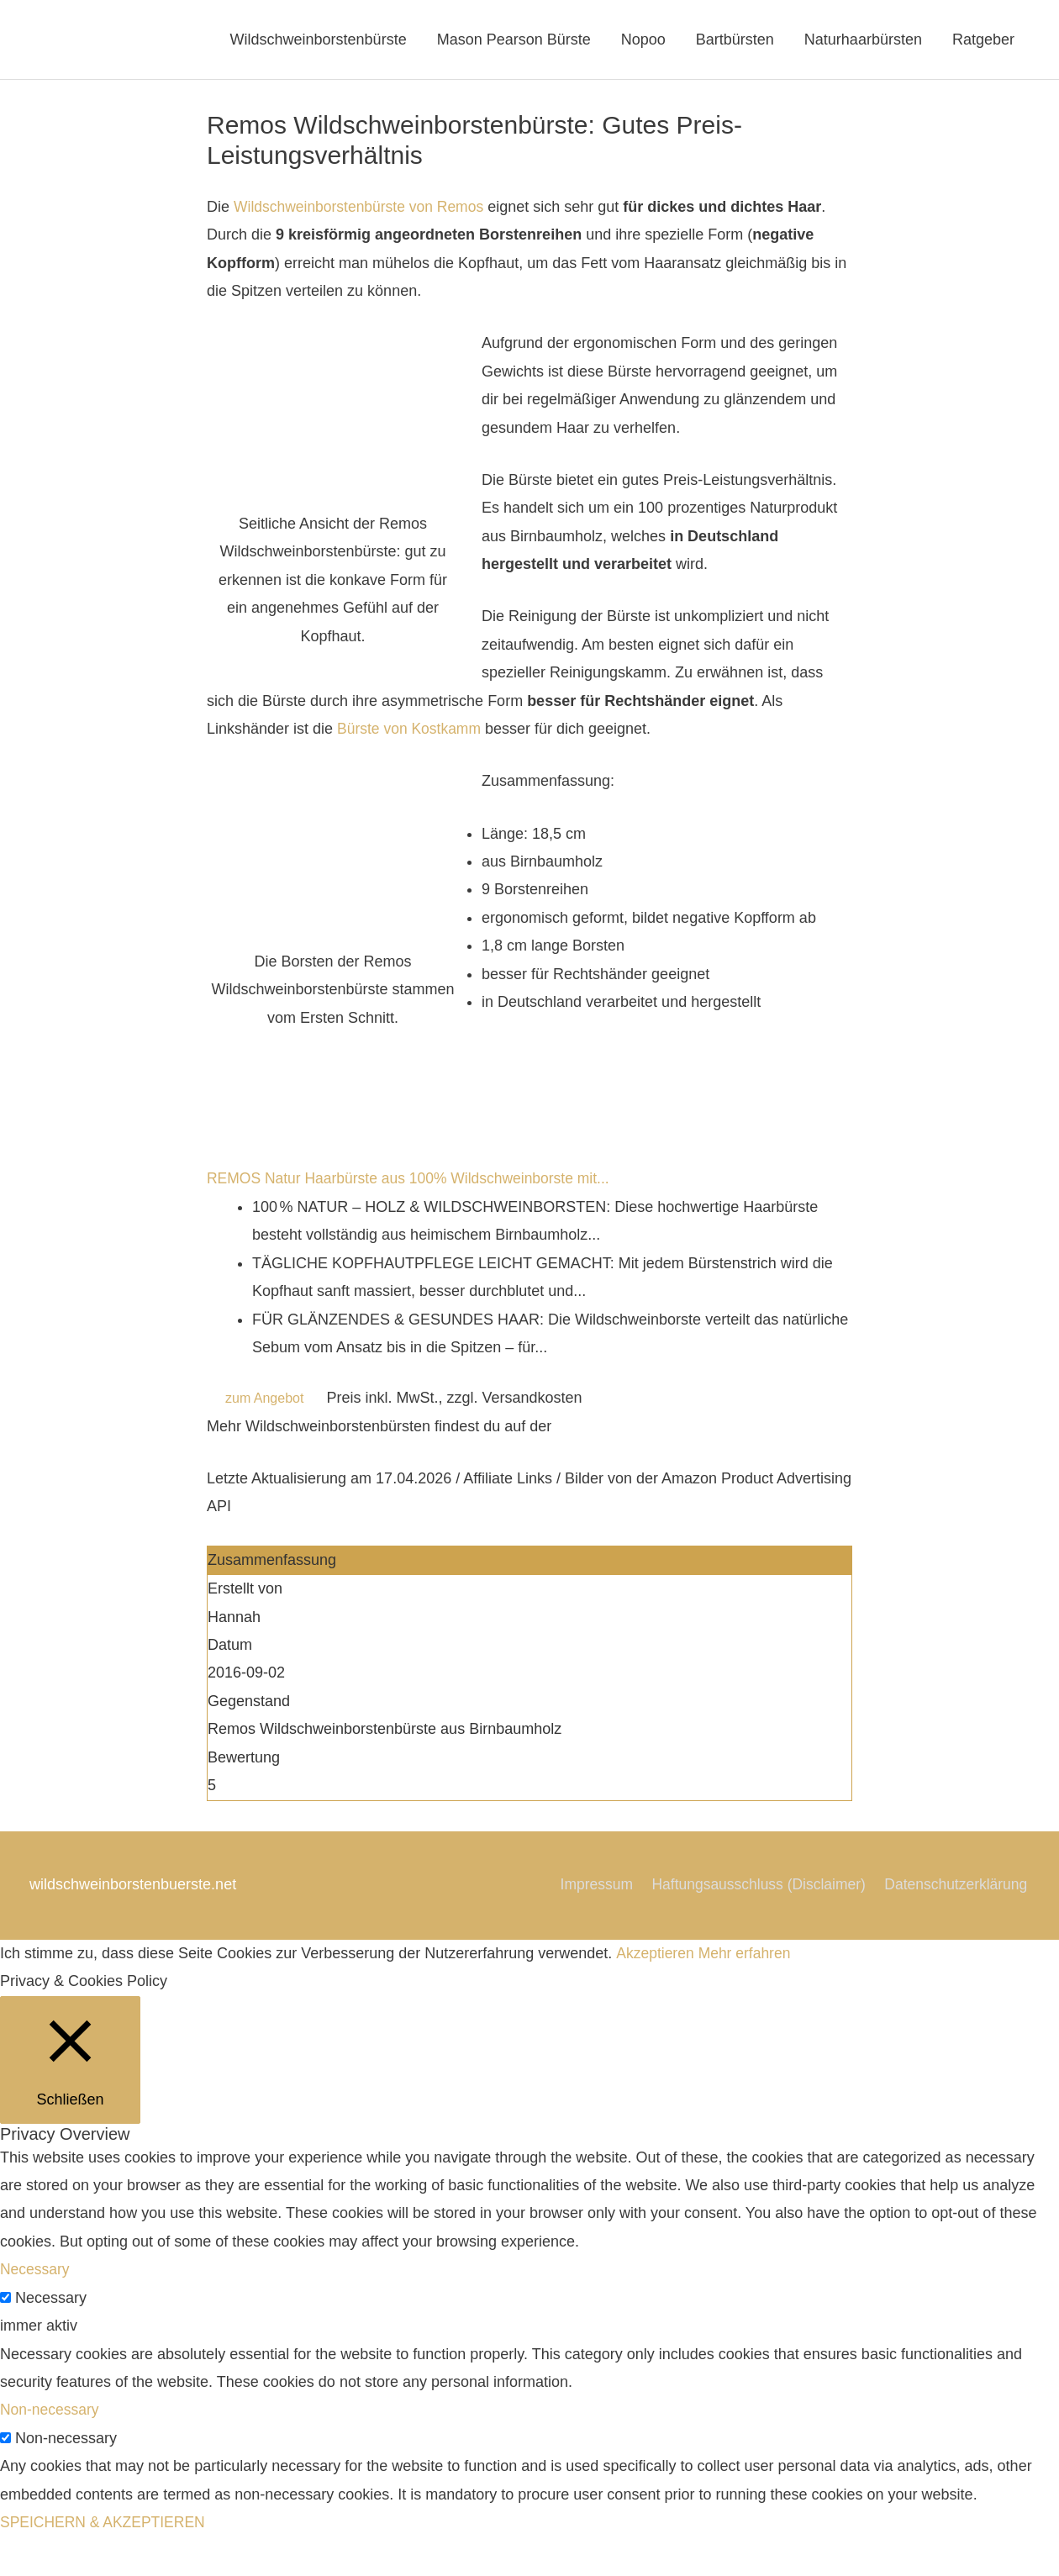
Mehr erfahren (746, 1991)
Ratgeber (983, 45)
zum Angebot (264, 1409)
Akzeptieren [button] (655, 1991)
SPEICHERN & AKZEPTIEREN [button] (105, 2561)
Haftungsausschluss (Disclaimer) (919, 1896)
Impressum (752, 1896)
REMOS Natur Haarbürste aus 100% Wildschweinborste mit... (414, 1190)
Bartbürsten (735, 45)
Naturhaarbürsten (863, 45)
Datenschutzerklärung (956, 1923)
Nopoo (643, 45)
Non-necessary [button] (51, 2449)
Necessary (51, 2336)
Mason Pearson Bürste (514, 45)
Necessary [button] (35, 2308)
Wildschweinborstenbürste (318, 45)
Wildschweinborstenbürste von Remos (362, 217)
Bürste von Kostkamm (411, 739)
